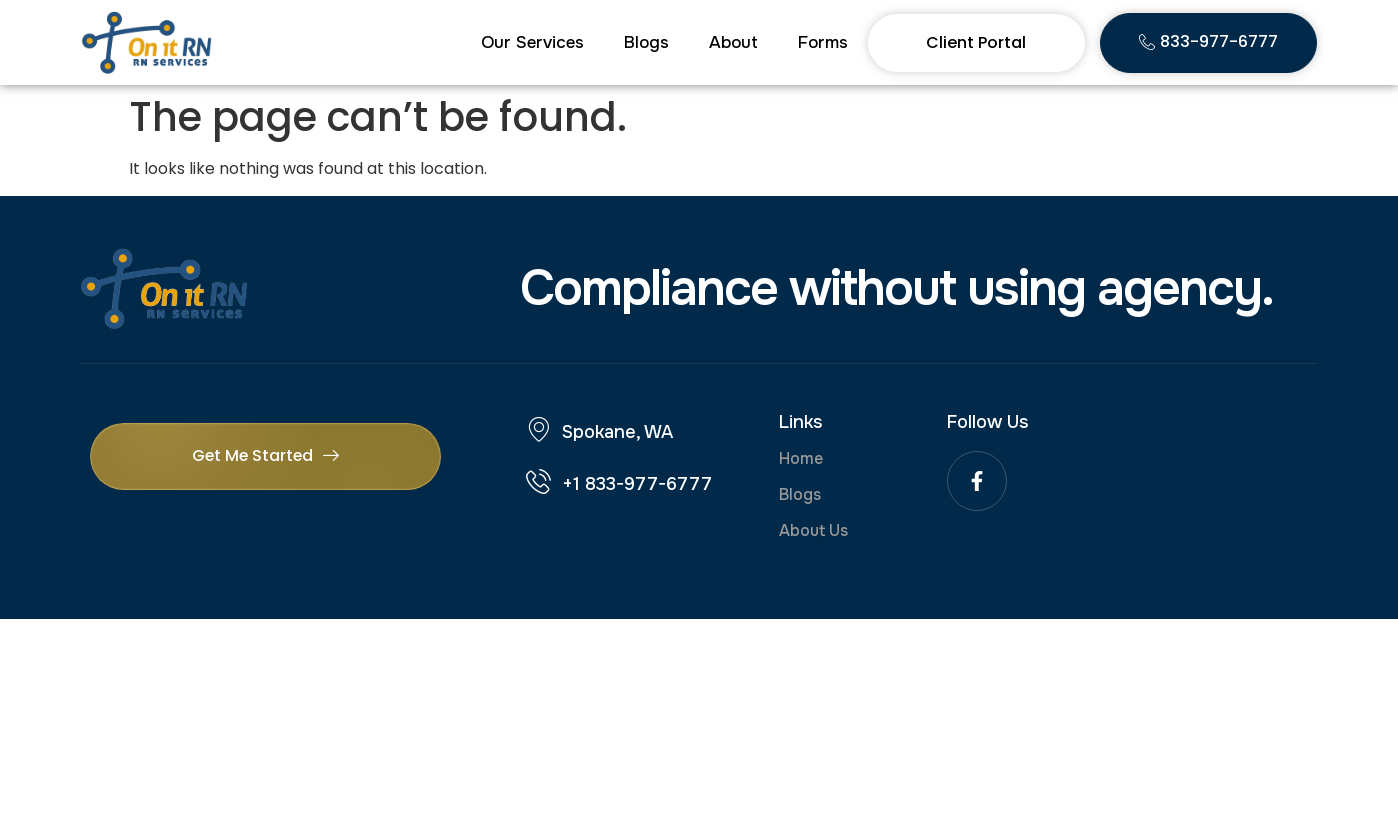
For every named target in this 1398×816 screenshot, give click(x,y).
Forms (823, 42)
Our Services (532, 42)
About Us (813, 530)
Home (801, 458)
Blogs (646, 42)
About (733, 42)
